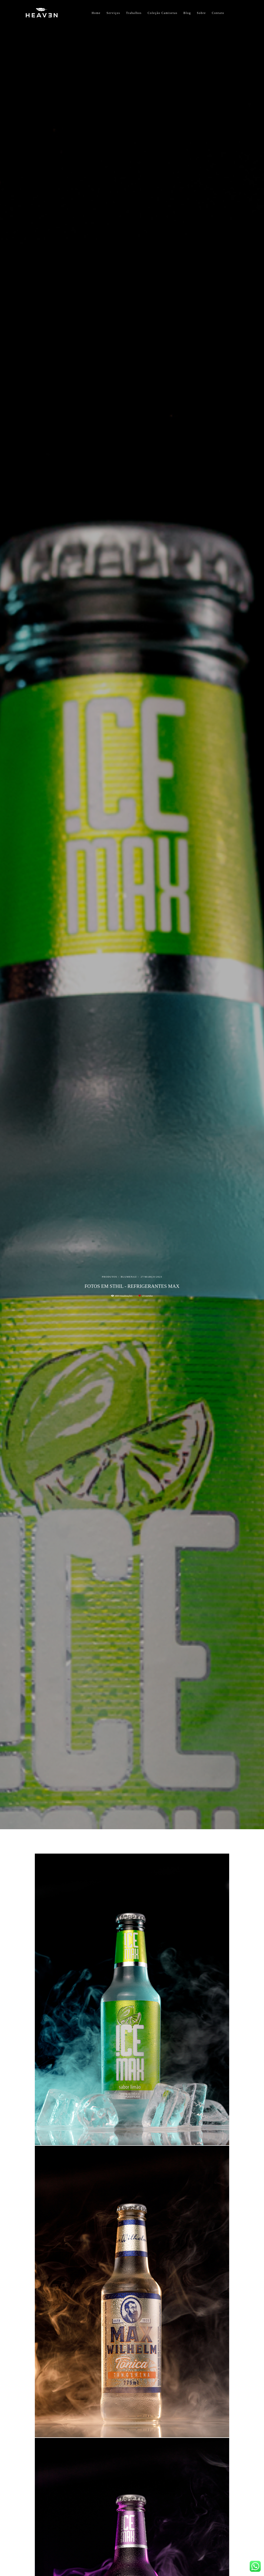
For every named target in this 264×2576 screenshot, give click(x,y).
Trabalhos (134, 12)
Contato (218, 12)
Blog (187, 12)
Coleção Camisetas (162, 12)
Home (96, 12)
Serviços (113, 12)
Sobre (201, 12)
